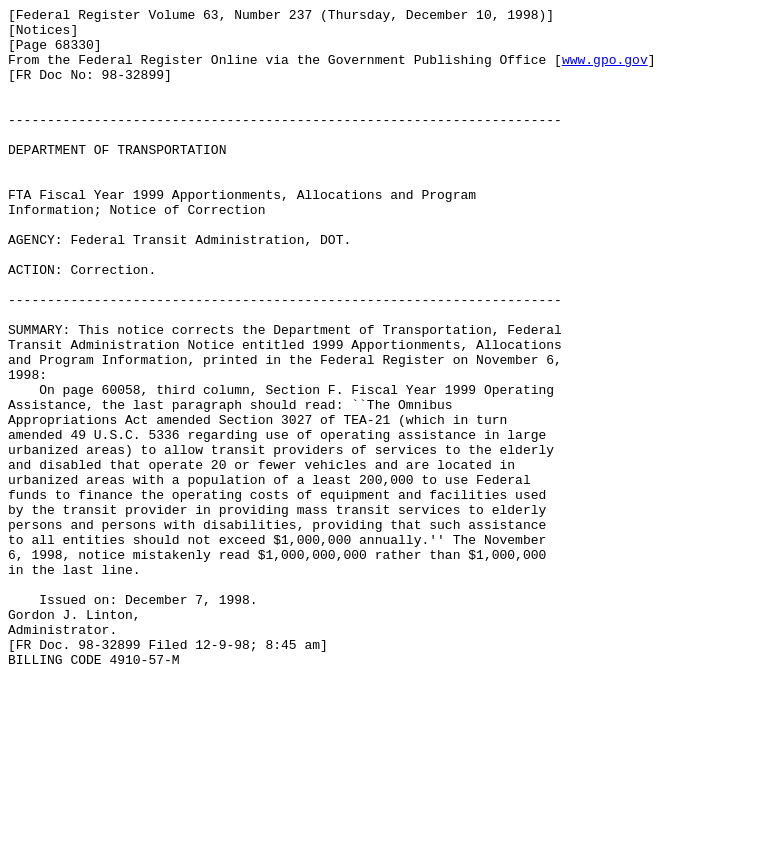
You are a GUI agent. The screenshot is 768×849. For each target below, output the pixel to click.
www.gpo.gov (605, 71)
